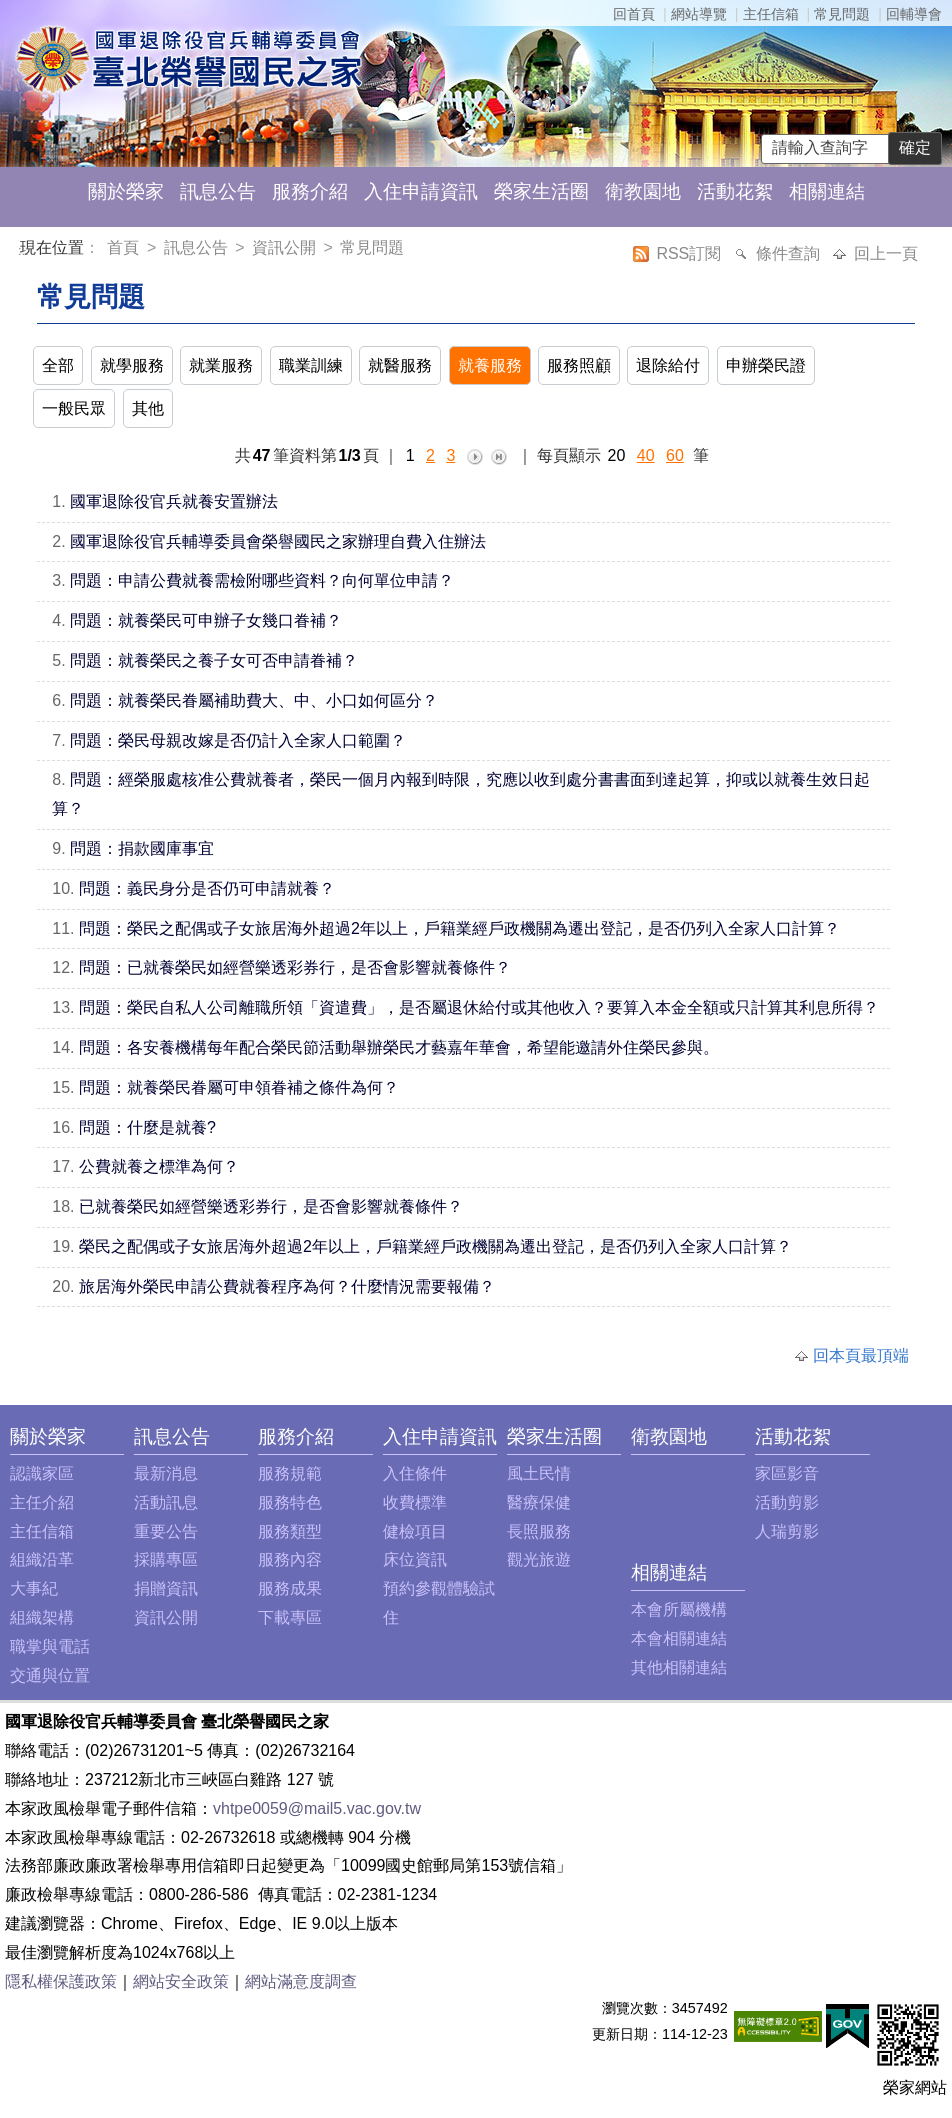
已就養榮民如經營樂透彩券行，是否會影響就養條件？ (271, 1206)
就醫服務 (400, 365)
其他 (148, 408)
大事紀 (34, 1588)
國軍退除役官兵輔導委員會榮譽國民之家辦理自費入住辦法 (278, 541)
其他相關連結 (679, 1667)
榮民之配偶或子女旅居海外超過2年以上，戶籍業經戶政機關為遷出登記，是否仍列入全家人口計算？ (435, 1246)
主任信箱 (771, 14)
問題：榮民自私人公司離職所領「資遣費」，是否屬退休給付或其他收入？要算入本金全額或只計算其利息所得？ (479, 1007)
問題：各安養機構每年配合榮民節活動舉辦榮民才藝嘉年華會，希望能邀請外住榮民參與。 (399, 1047)
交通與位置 (50, 1675)
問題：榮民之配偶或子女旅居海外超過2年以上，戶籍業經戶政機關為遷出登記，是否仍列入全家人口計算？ (459, 928)
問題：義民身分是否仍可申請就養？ (207, 888)
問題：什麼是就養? (147, 1127)
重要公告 (166, 1531)
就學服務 (132, 365)
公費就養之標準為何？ (159, 1166)
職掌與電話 (50, 1646)
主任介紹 (42, 1502)
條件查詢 (790, 253)
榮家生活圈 (541, 191)
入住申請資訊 (421, 191)
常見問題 (842, 14)
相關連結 (827, 191)
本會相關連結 (679, 1638)
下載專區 (290, 1617)
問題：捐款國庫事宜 (142, 848)
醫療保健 (539, 1502)
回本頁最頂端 (861, 1355)
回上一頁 (886, 253)
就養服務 (490, 365)
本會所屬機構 (679, 1609)
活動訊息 (166, 1502)
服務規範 (290, 1473)
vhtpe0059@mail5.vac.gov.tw (317, 1808)
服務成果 (290, 1588)
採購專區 (166, 1559)
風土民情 (539, 1473)
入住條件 (415, 1473)
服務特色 (290, 1502)
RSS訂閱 (690, 253)
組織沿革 (42, 1559)
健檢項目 (415, 1531)
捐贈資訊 (166, 1588)
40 (646, 455)
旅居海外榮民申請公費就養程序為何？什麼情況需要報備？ (287, 1286)
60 (675, 455)
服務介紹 (310, 191)
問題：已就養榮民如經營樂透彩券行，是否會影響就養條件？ (295, 967)
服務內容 (290, 1559)
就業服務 (221, 365)
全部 (58, 365)
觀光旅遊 (539, 1559)
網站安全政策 (181, 1981)
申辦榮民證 (766, 365)
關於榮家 (126, 191)
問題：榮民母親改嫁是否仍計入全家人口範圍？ (238, 740)
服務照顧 (579, 365)
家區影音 (787, 1473)
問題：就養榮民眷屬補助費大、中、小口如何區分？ (254, 700)
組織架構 (42, 1617)
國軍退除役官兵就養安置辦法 (174, 501)
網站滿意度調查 (301, 1981)
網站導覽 (699, 14)
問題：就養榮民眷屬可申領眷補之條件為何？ (239, 1087)
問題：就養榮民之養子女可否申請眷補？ (214, 660)
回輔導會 (914, 14)
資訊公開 (284, 247)
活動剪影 (787, 1502)
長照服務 (539, 1531)
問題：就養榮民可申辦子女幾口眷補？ (206, 620)
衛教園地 (643, 191)
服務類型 (290, 1531)
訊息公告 (218, 191)
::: (23, 250)
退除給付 (668, 365)
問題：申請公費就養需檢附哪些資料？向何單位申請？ (262, 580)
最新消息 (166, 1473)
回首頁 (634, 14)
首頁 (125, 247)
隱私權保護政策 (61, 1981)
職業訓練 (311, 365)
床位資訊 (415, 1559)
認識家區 (42, 1473)
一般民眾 (74, 408)
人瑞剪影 (787, 1531)
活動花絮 (735, 191)
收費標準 (415, 1502)
